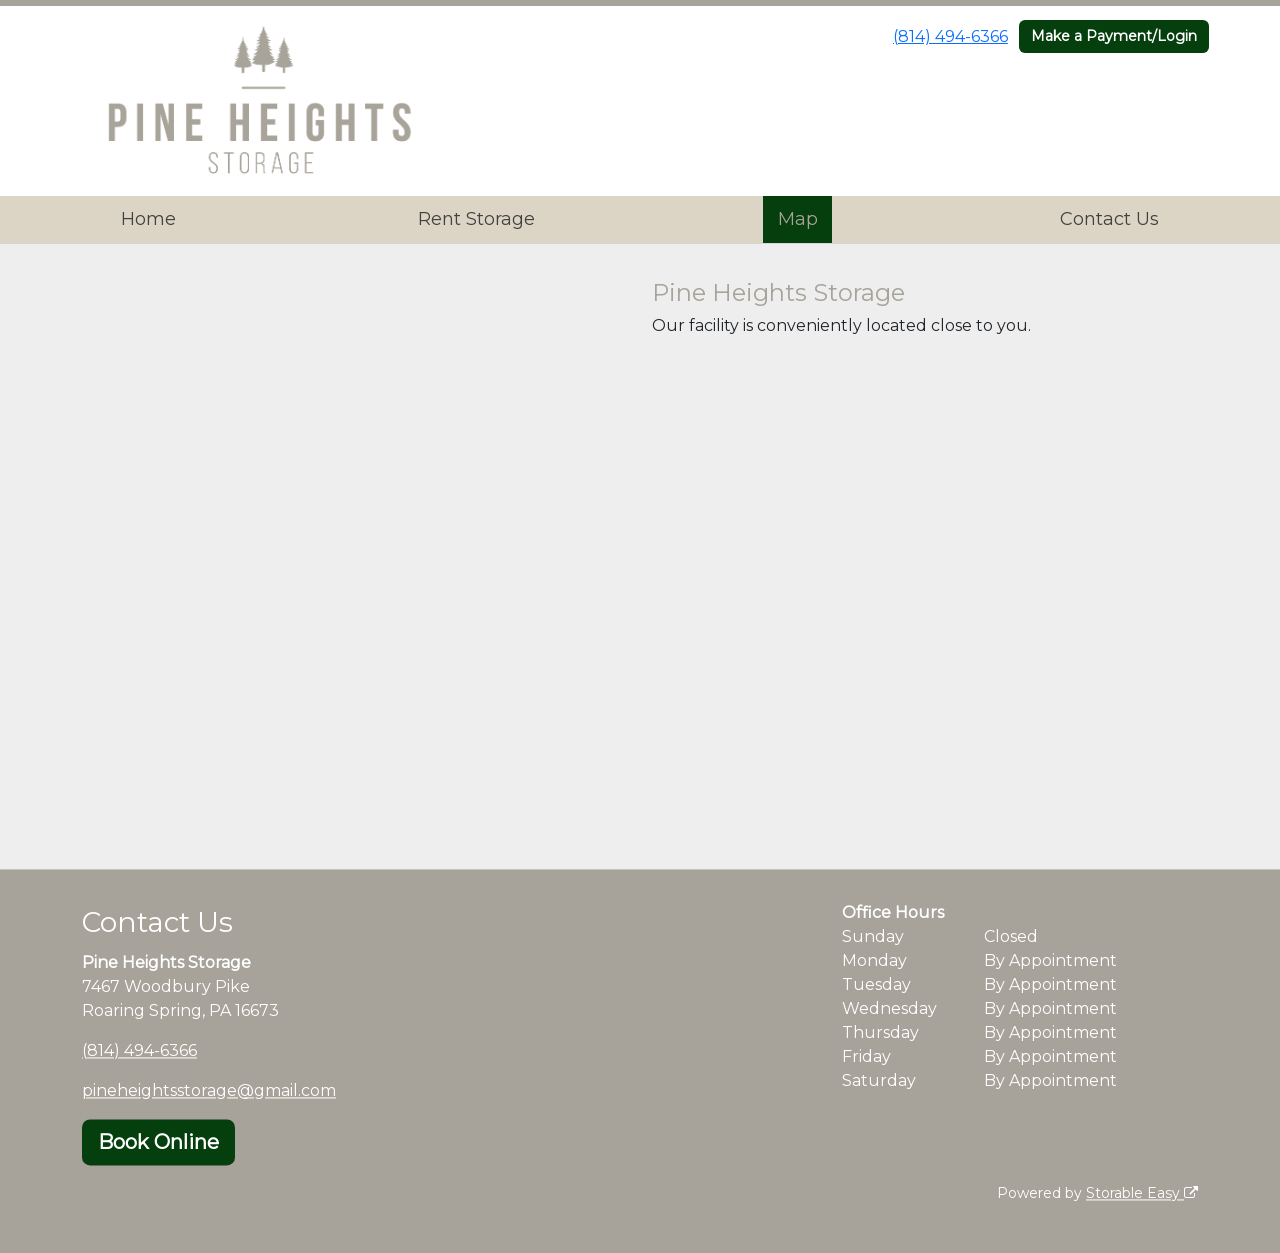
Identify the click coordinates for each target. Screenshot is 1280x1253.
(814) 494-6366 (950, 36)
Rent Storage (476, 219)
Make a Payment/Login (1114, 36)
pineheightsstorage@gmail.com (209, 1090)
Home (148, 219)
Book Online (158, 1142)
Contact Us (1109, 219)
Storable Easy (1142, 1193)
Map (798, 219)
